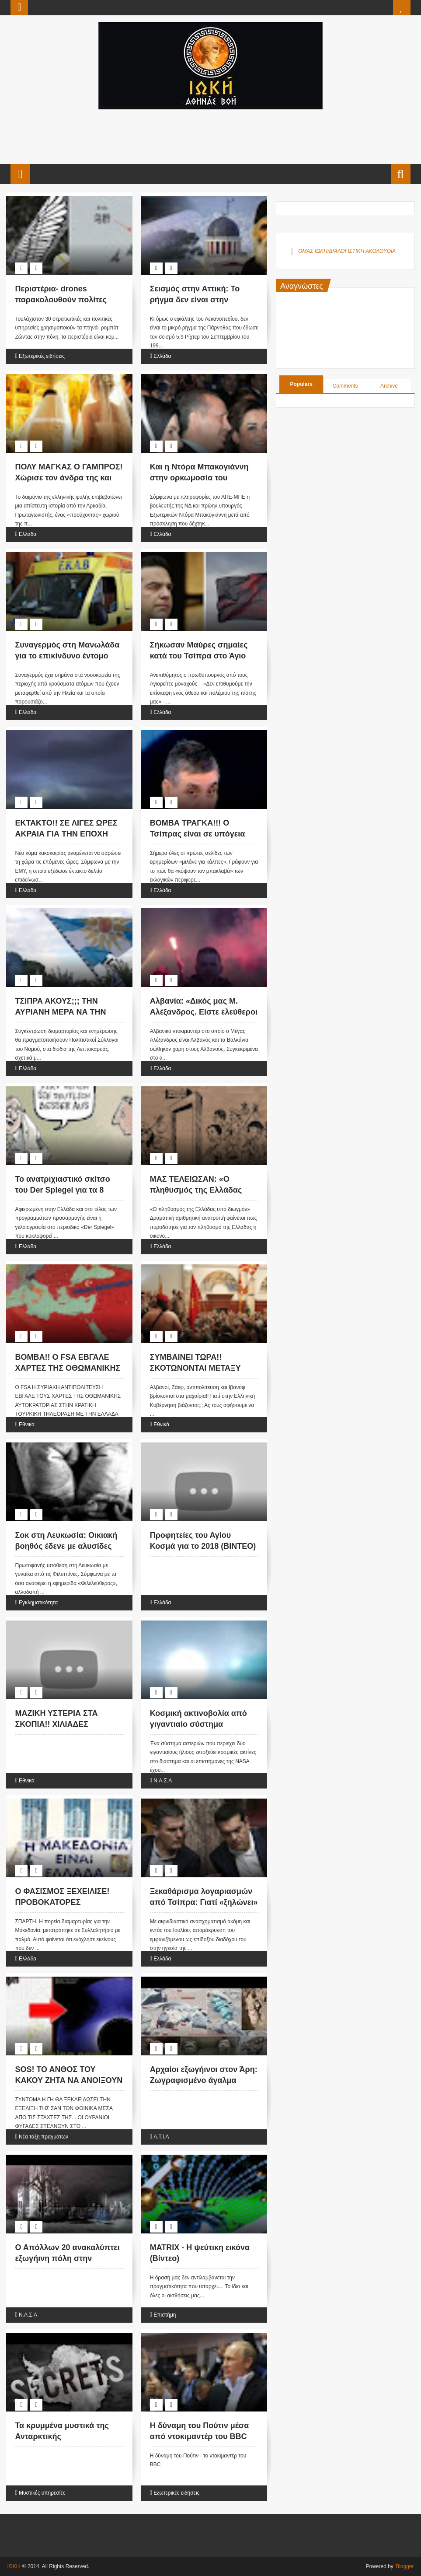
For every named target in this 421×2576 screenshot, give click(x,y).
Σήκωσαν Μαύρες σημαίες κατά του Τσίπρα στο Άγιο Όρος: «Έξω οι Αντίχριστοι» (202, 655)
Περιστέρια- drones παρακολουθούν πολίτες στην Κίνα (61, 299)
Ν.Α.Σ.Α (162, 1781)
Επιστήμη (164, 2315)
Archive (389, 386)
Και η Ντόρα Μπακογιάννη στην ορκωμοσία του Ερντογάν (199, 477)
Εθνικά (27, 1424)
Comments (345, 386)
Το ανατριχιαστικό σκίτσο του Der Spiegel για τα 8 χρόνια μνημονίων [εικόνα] (65, 1190)
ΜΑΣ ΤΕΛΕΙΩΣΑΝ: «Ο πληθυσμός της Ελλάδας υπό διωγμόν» (196, 1190)
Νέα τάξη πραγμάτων (43, 2137)
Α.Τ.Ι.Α (161, 2137)
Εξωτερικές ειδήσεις (42, 356)
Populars (301, 384)
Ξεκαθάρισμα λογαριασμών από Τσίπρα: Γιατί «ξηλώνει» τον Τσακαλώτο (204, 1902)
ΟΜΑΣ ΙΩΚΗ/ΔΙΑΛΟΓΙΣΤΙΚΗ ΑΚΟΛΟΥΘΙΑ (347, 251)
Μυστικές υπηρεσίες (42, 2493)
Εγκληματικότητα (38, 1603)
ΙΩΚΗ (13, 2566)
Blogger (405, 2566)
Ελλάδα (162, 356)
